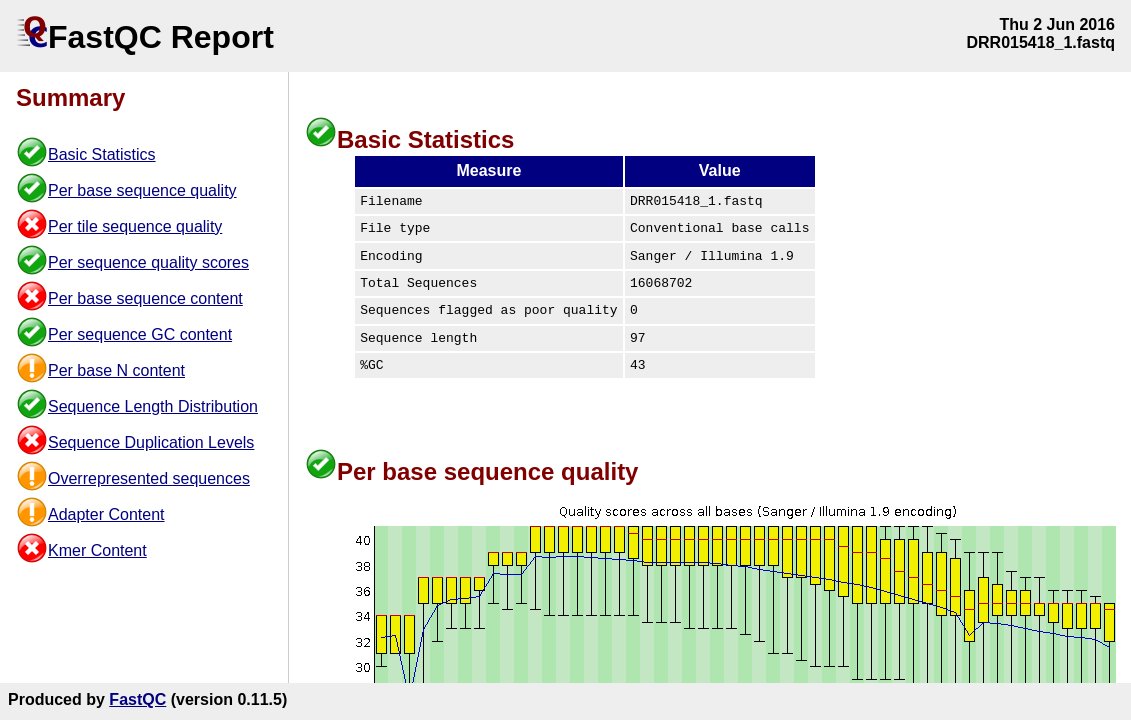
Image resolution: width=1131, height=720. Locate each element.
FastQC (137, 699)
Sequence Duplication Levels (151, 442)
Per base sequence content (145, 298)
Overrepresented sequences (149, 478)
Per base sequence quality (142, 190)
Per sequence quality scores (148, 262)
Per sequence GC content (140, 334)
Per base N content (116, 370)
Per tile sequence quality (135, 226)
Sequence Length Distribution (153, 406)
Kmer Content (97, 550)
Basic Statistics (102, 154)
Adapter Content (106, 514)
